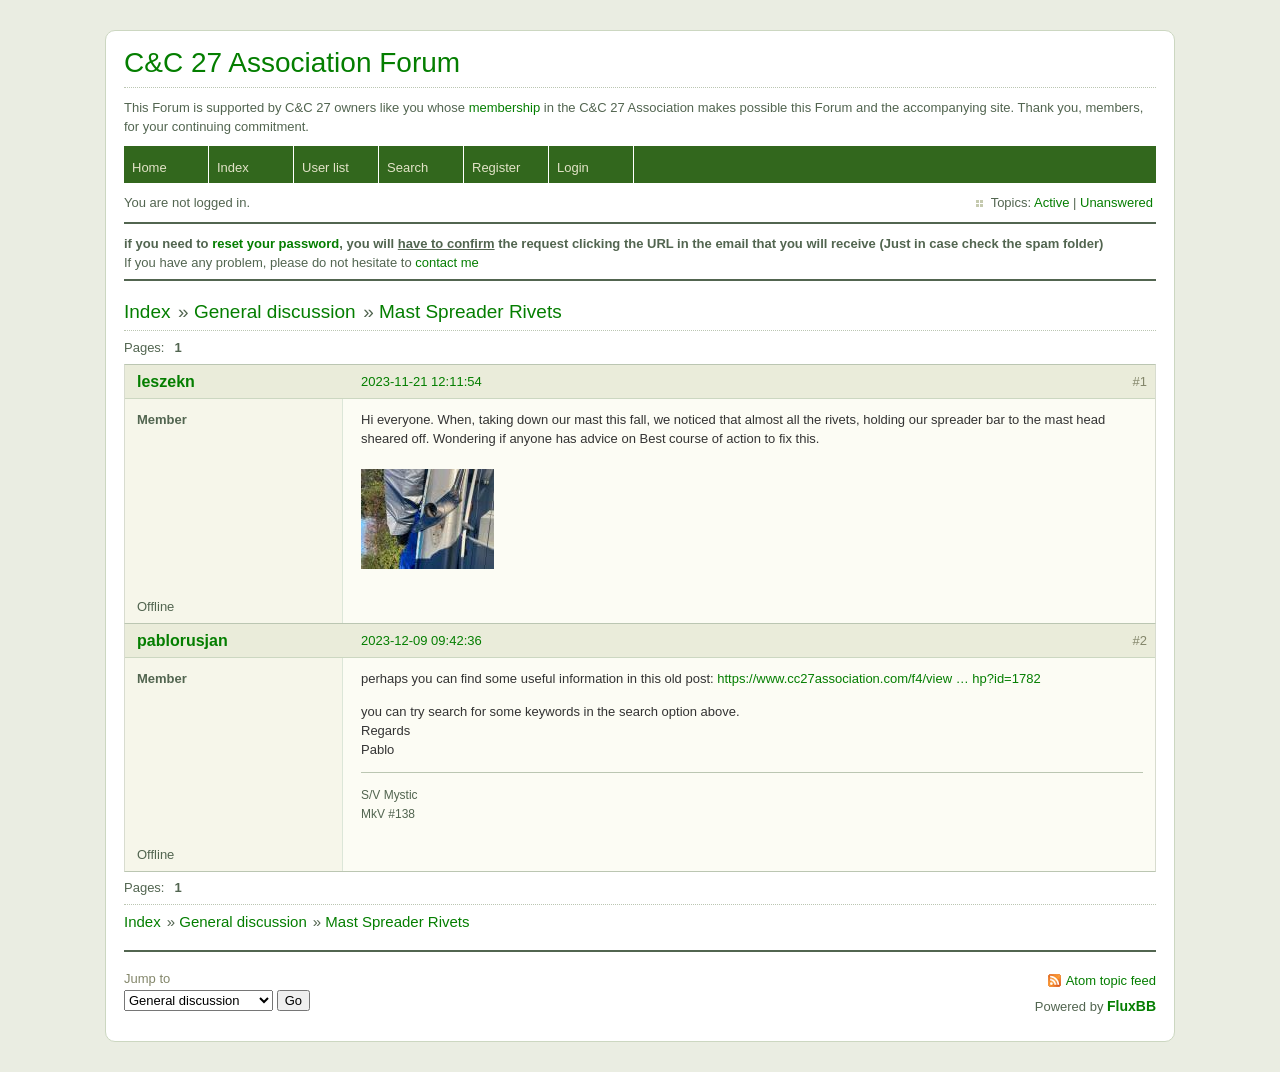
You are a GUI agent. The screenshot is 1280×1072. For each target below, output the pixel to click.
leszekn (166, 381)
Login (573, 167)
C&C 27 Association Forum (292, 62)
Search (407, 167)
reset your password (275, 243)
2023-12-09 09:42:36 (421, 640)
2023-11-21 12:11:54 (421, 381)
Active (1051, 202)
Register (496, 167)
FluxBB (1131, 1006)
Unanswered (1116, 202)
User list (325, 167)
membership (506, 107)
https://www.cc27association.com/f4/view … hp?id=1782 (878, 678)
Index (233, 167)
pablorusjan (182, 640)
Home (149, 167)
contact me (447, 262)
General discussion (275, 311)
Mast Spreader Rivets (470, 311)
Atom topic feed (1111, 980)
